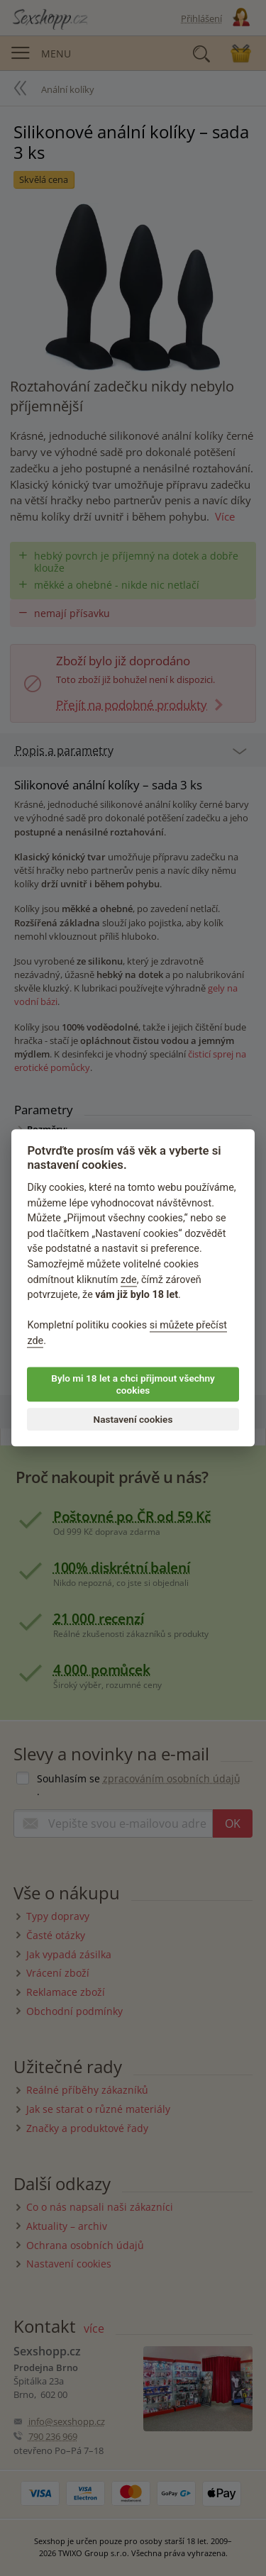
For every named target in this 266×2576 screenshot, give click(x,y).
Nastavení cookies (133, 1419)
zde (129, 1280)
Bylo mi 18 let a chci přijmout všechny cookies (132, 1384)
